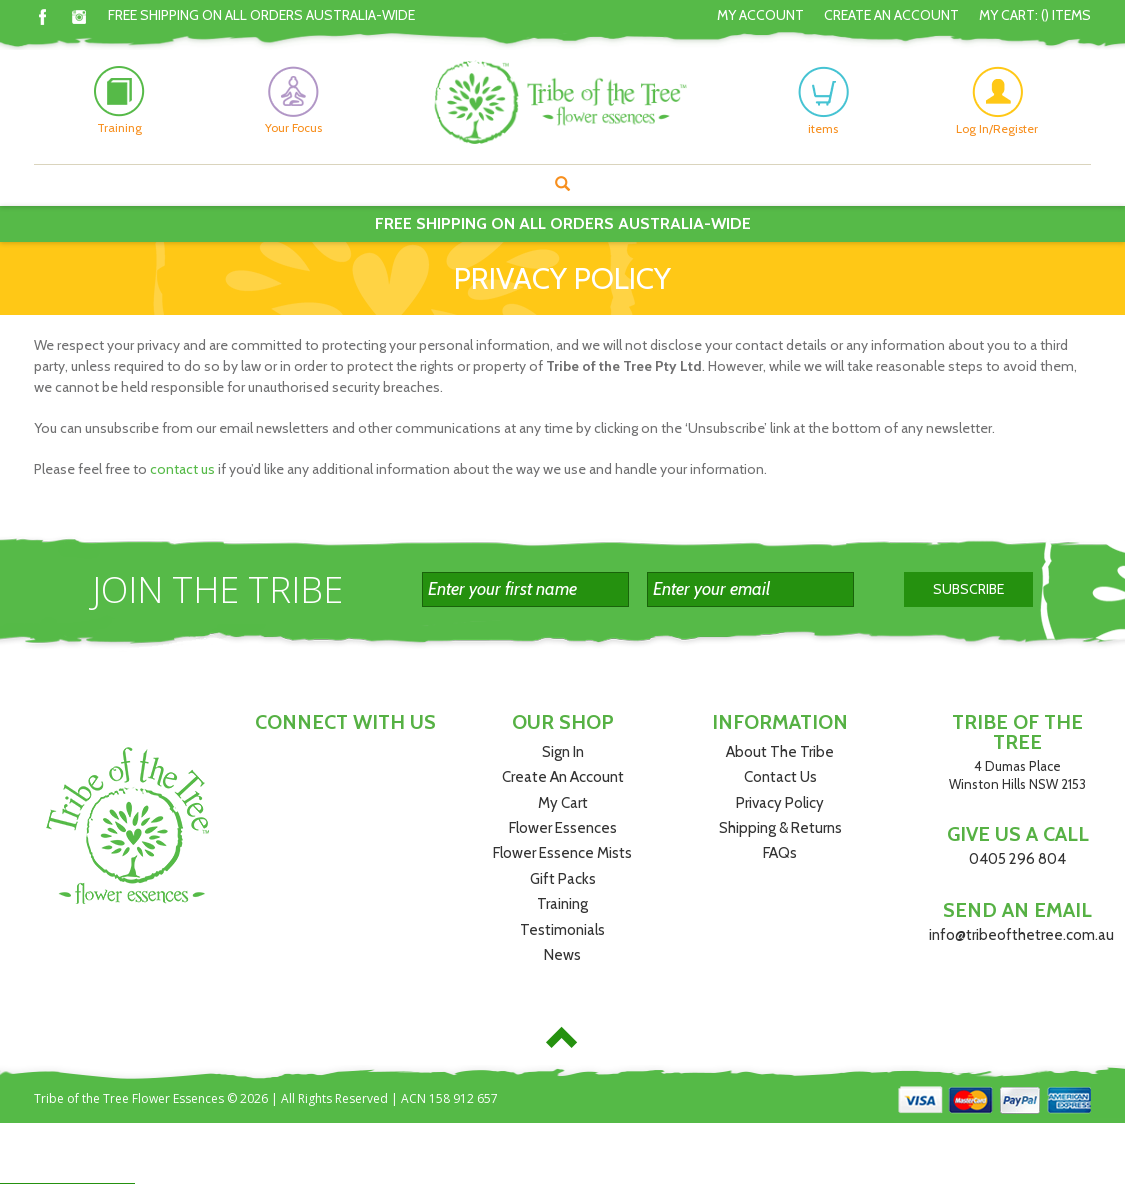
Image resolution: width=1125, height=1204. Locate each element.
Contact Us (780, 777)
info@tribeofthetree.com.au (1021, 935)
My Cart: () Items (1035, 15)
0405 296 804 (1017, 859)
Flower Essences (563, 828)
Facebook (42, 16)
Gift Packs (563, 879)
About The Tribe (780, 752)
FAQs (780, 853)
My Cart (563, 803)
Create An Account (891, 15)
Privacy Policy (780, 803)
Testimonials (562, 930)
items (823, 101)
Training (562, 904)
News (562, 955)
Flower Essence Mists (562, 853)
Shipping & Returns (780, 828)
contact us (182, 469)
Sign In (563, 752)
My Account (760, 15)
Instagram (79, 16)
